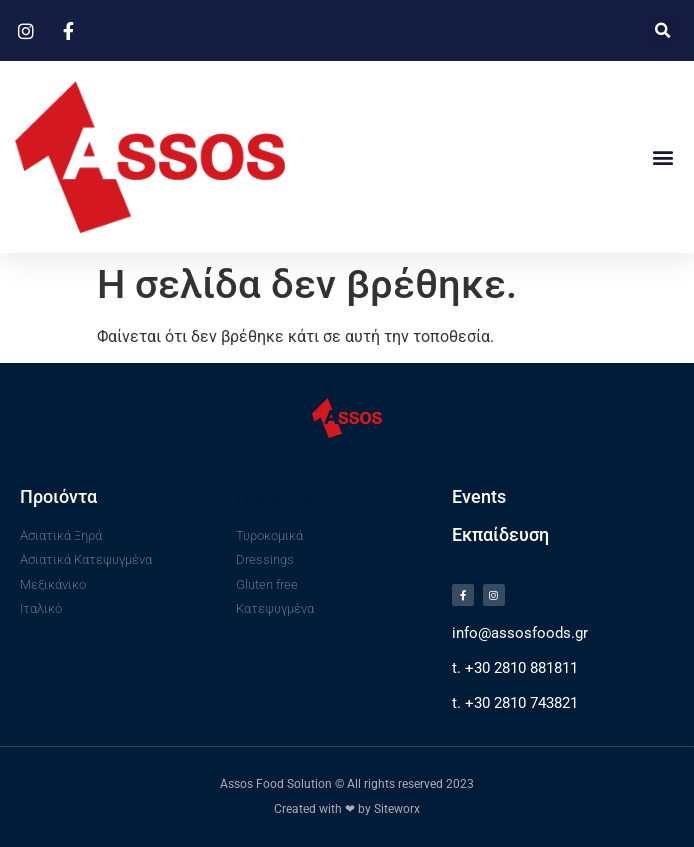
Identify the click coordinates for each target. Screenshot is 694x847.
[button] (663, 30)
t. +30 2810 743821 (515, 703)
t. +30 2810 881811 (515, 668)
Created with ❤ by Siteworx (347, 809)
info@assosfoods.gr (520, 633)
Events (479, 496)
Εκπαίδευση (500, 534)
